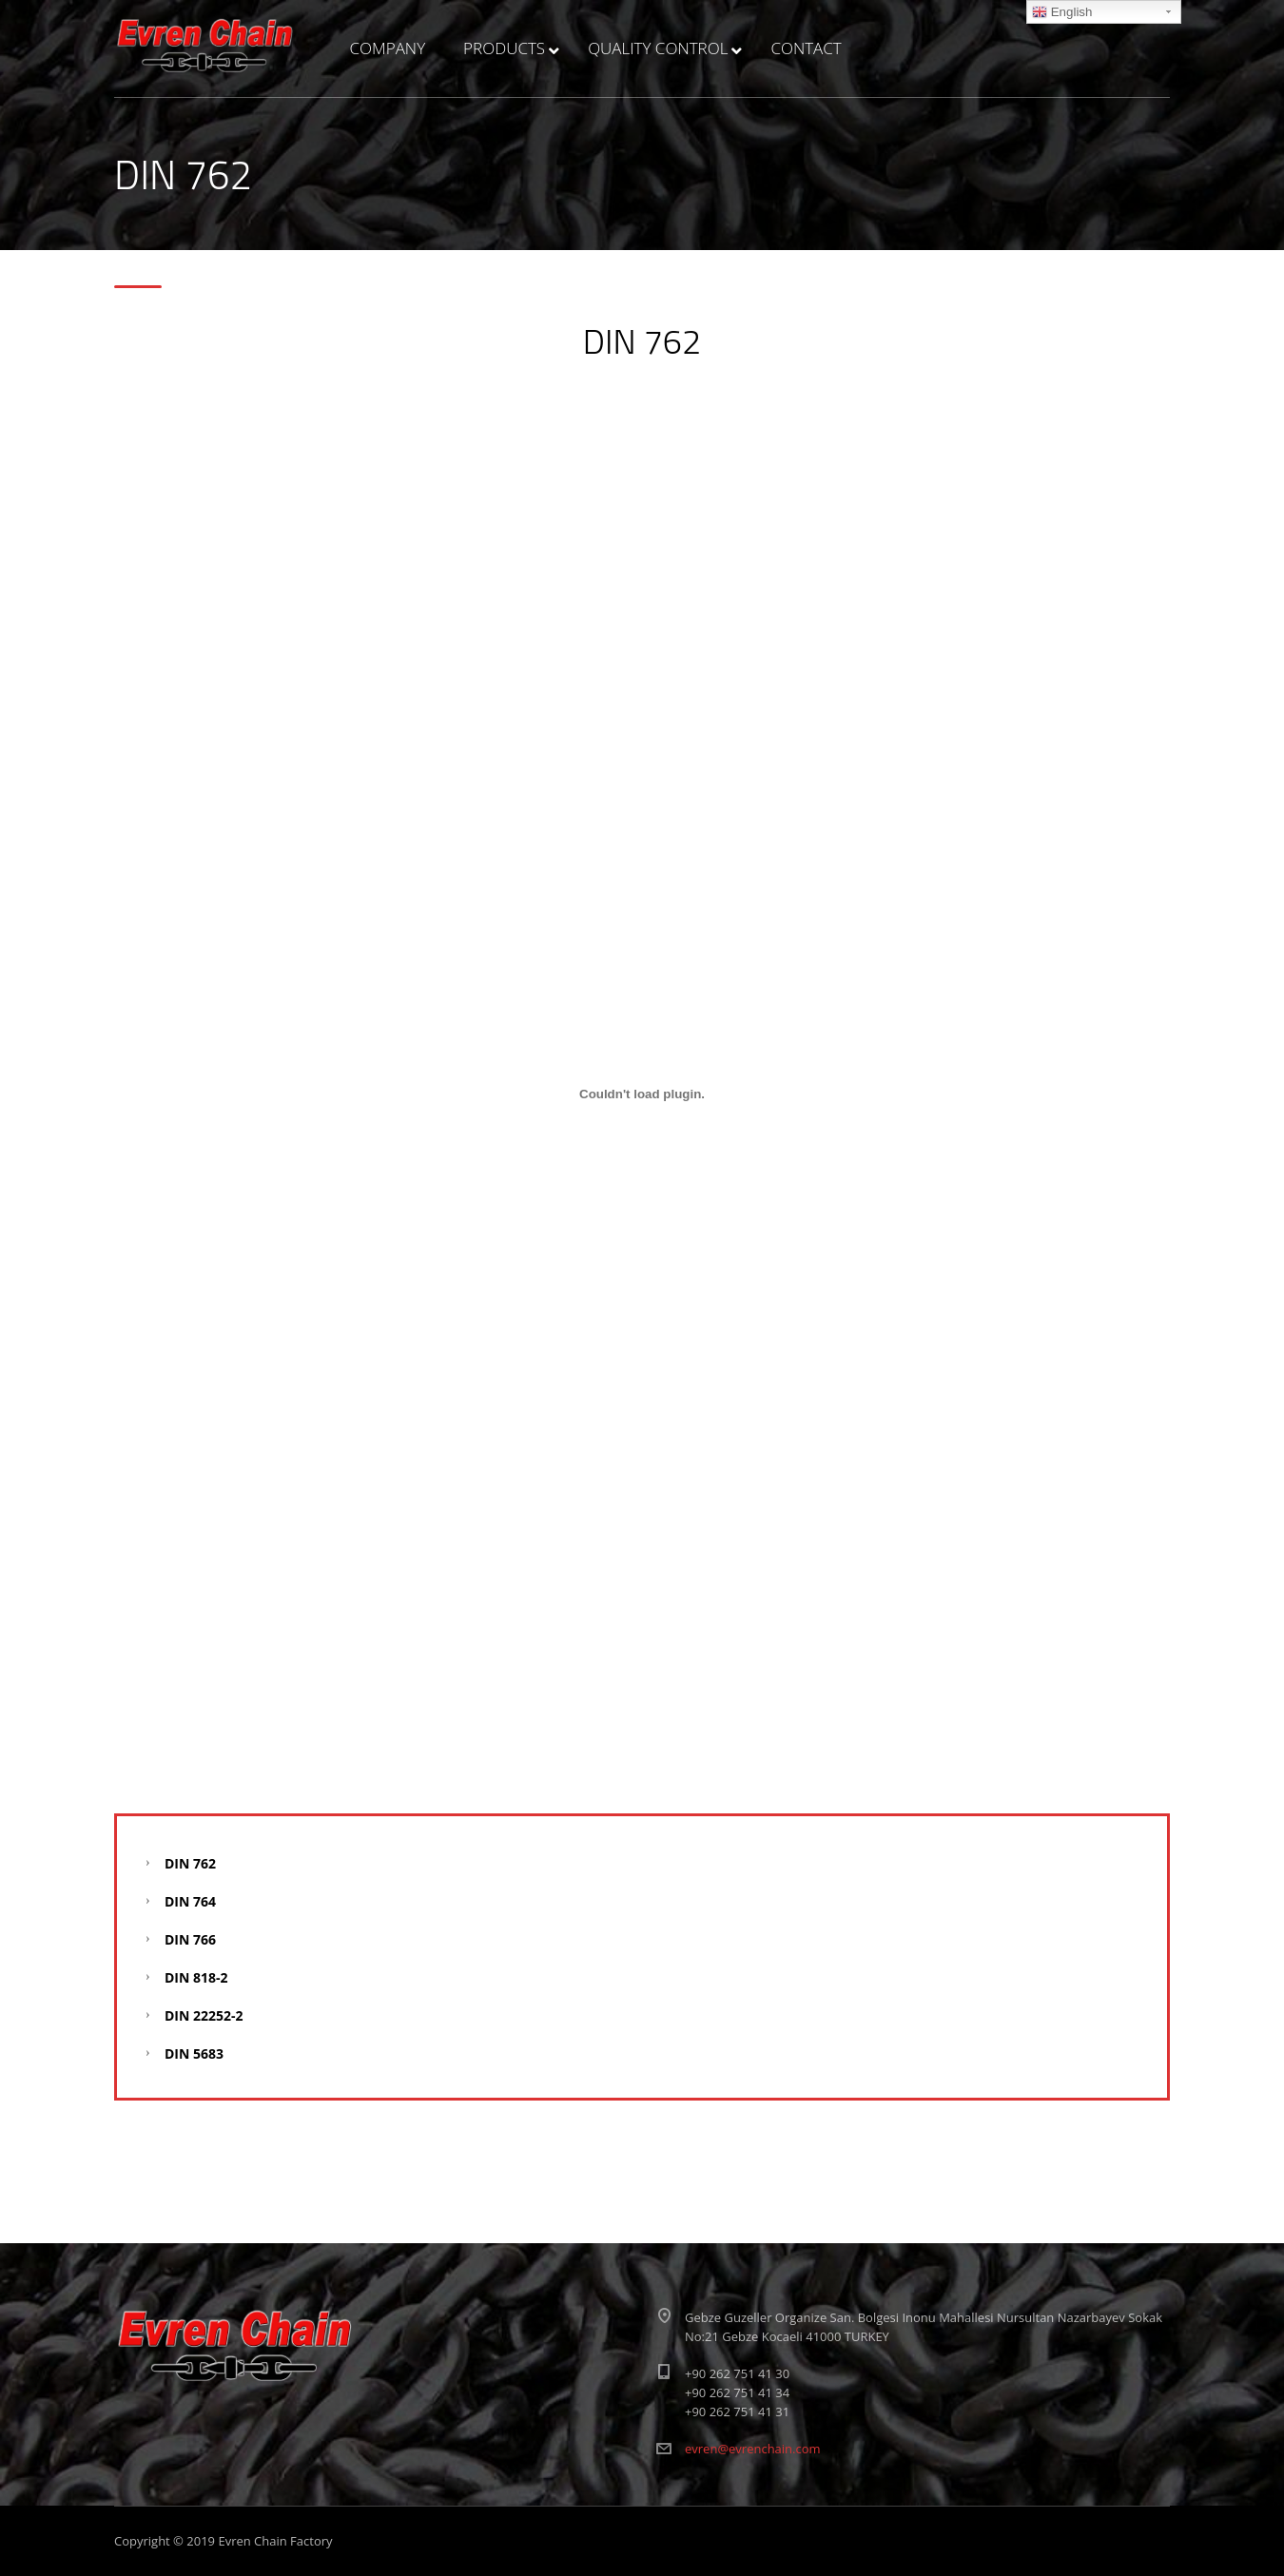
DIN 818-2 (196, 1977)
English (1062, 12)
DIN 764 (190, 1901)
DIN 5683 (194, 2053)
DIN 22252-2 (204, 2015)
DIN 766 (190, 1939)
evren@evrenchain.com (753, 2448)
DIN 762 (190, 1863)
